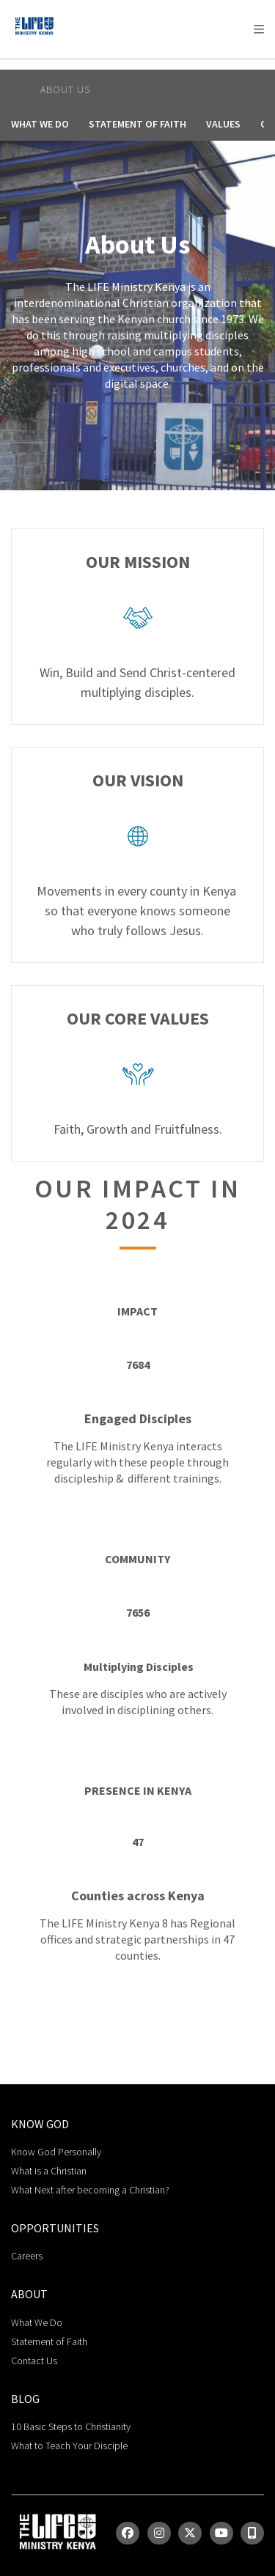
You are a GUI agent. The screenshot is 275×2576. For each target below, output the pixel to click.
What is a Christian (49, 2170)
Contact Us (34, 2360)
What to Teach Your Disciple (69, 2445)
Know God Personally (56, 2151)
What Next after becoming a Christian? (90, 2189)
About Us (65, 89)
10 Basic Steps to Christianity (71, 2426)
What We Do (40, 123)
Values (223, 123)
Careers (27, 2255)
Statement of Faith (137, 123)
